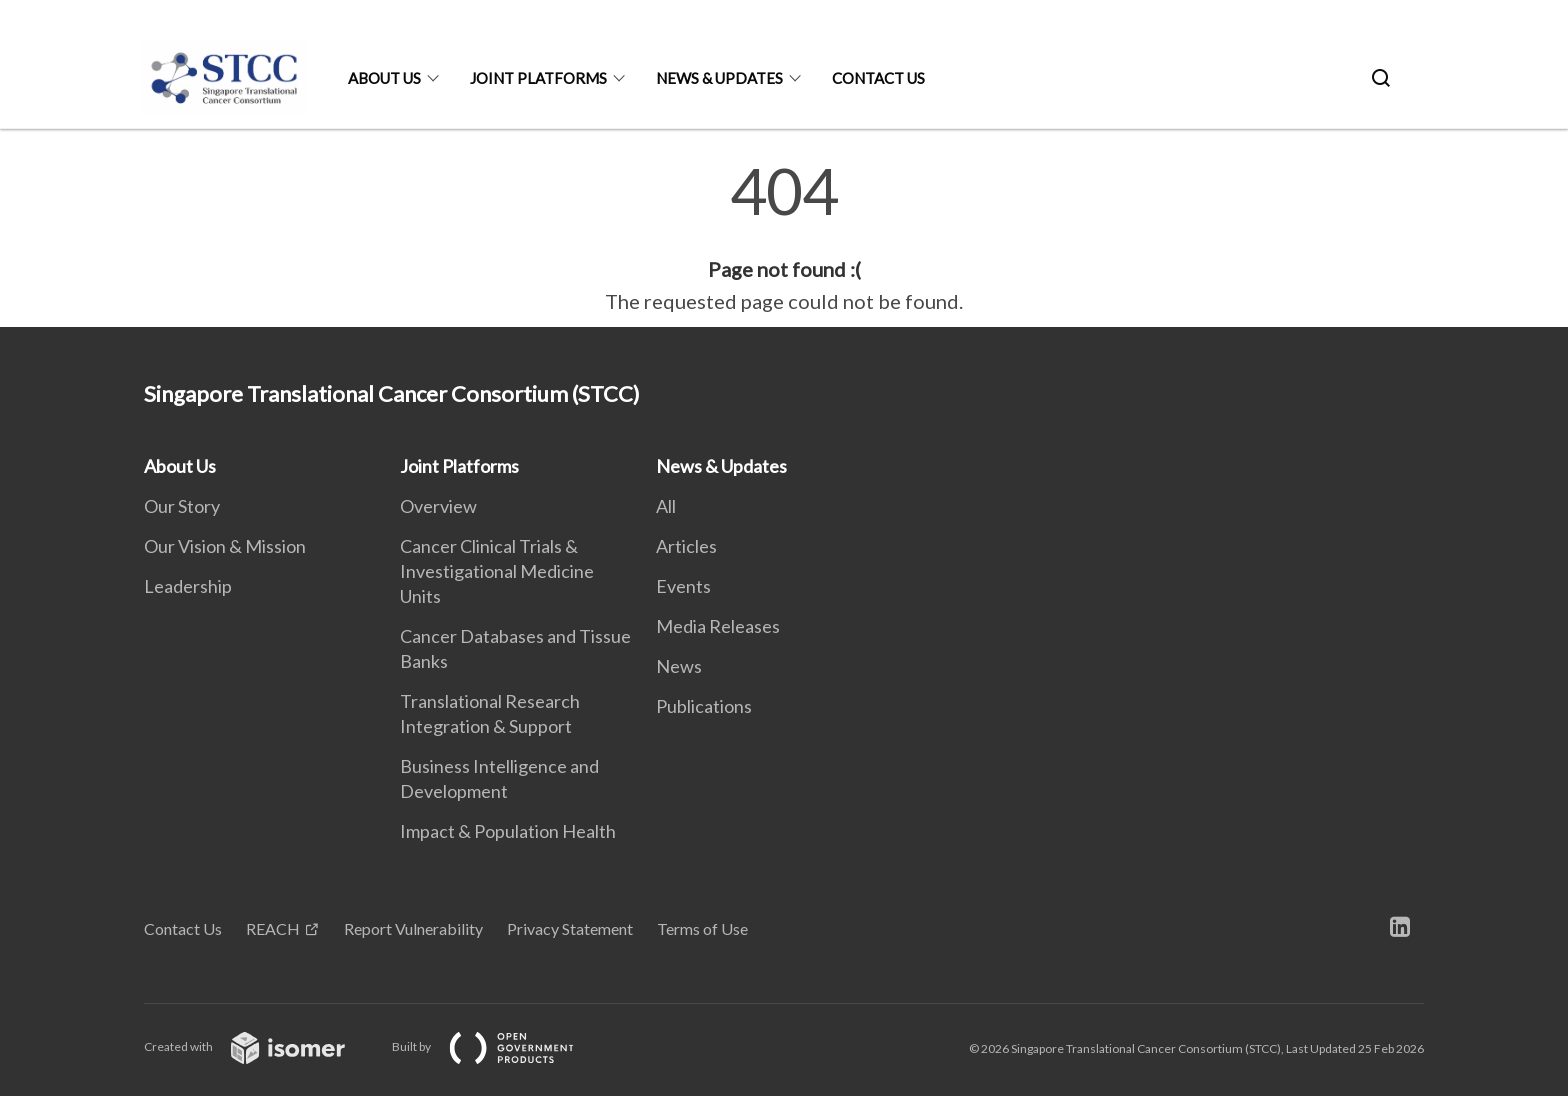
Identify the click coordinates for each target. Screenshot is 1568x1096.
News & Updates (719, 78)
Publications (704, 706)
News (679, 666)
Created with (260, 1046)
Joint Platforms (538, 78)
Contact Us (878, 78)
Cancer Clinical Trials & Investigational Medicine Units (497, 571)
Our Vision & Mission (225, 546)
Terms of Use (702, 928)
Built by (499, 1046)
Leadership (188, 586)
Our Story (182, 506)
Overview (438, 506)
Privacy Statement (570, 928)
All (666, 506)
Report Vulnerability (413, 928)
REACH (273, 928)
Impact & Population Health (508, 831)
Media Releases (718, 626)
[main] (784, 238)
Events (683, 586)
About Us (384, 78)
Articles (686, 546)
